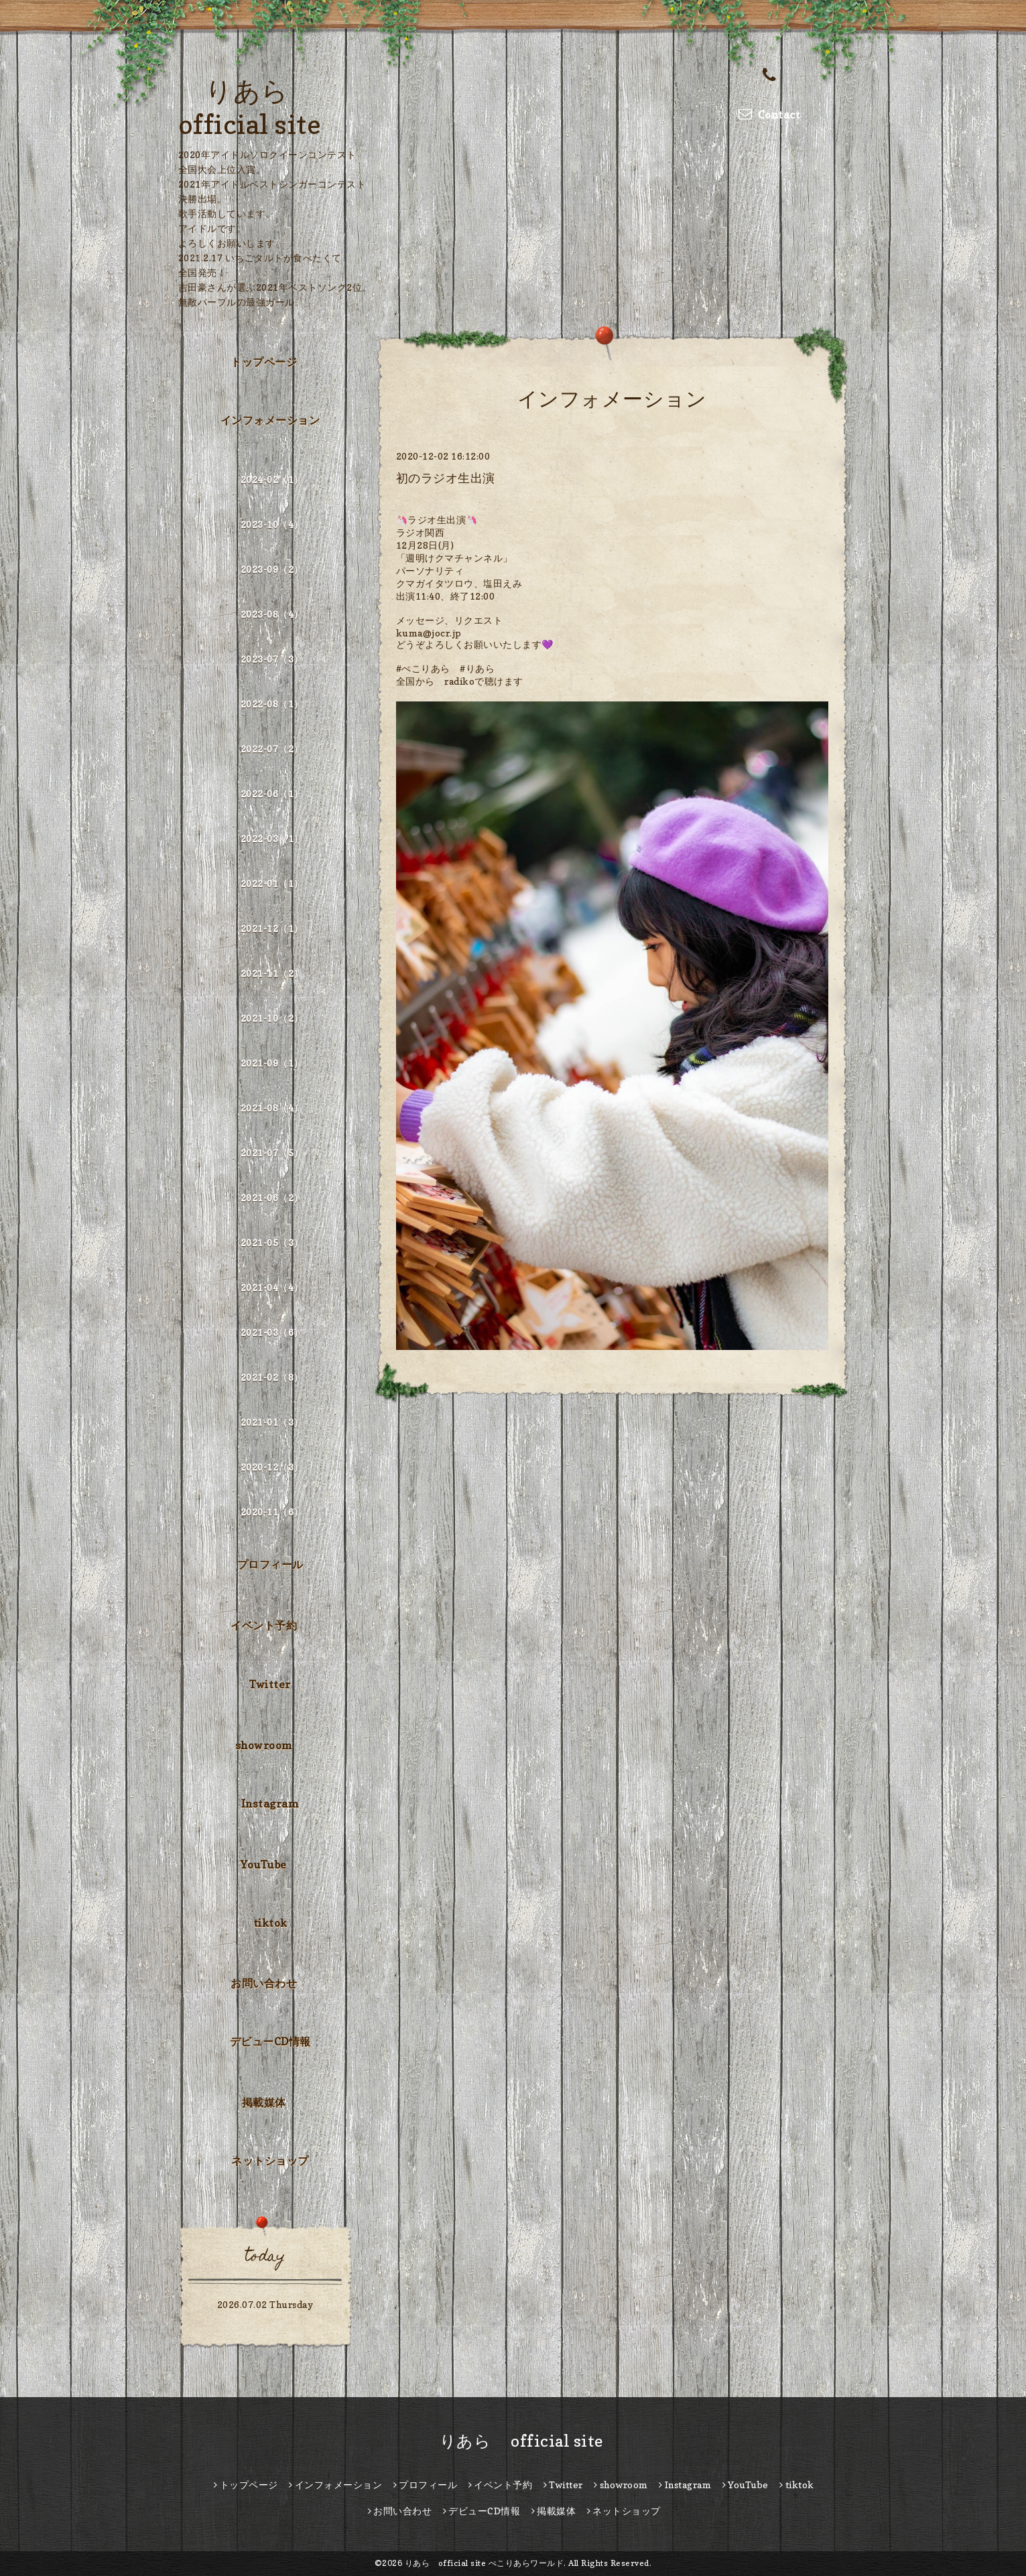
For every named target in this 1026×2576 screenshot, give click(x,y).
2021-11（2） (272, 973)
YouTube (264, 1864)
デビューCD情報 (270, 2041)
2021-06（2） (272, 1197)
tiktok (270, 1922)
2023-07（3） (272, 659)
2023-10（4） (272, 524)
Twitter (270, 1684)
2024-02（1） (272, 479)
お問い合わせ (264, 1983)
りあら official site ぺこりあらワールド (484, 2563)
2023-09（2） (272, 569)
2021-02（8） (272, 1377)
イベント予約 (264, 1625)
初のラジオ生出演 (445, 478)
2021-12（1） (272, 928)
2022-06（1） (272, 793)
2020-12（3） (272, 1467)
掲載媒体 (264, 2102)
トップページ (264, 361)
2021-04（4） (272, 1287)
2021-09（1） (272, 1063)
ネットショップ (270, 2160)
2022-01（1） (272, 883)
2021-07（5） (272, 1152)
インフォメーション (270, 420)
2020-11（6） (272, 1511)
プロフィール (270, 1564)
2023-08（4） (272, 614)
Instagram (270, 1803)
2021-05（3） (272, 1242)
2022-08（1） (272, 703)
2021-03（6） (272, 1332)
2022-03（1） (272, 838)
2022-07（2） (272, 748)
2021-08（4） (272, 1107)
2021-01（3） (272, 1422)
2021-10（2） (272, 1018)
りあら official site (513, 2441)
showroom (264, 1745)
